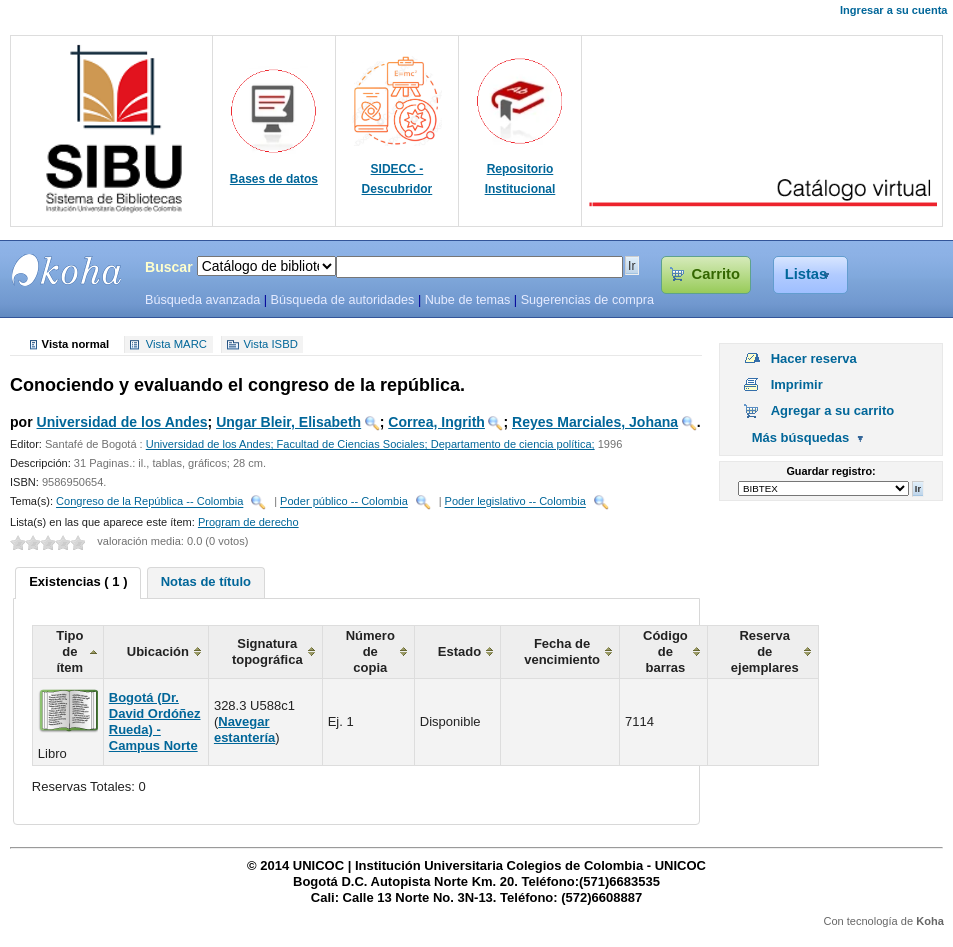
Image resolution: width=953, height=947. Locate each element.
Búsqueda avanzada (202, 300)
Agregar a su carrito (833, 410)
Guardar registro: (830, 471)
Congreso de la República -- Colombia (149, 502)
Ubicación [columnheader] (158, 651)
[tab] (78, 583)
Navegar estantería (244, 729)
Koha (930, 921)
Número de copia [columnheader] (370, 651)
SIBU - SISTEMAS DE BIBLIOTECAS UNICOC (67, 270)
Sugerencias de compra (587, 300)
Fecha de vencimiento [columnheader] (562, 651)
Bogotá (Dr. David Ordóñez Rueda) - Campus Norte (155, 721)
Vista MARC (176, 345)
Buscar (169, 267)
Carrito (716, 274)
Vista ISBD (270, 345)
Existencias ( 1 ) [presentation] (78, 581)
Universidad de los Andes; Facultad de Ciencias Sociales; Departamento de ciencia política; (370, 444)
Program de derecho (248, 522)
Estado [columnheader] (459, 651)
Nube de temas (468, 300)
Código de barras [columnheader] (665, 651)
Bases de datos (274, 179)
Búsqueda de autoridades (342, 300)
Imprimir (797, 384)
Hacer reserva (814, 358)
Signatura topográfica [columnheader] (267, 651)
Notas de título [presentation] (206, 581)
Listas (806, 274)
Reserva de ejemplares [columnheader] (765, 651)
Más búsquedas (801, 437)
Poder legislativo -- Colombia (515, 502)
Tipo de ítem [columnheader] (69, 651)
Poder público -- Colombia (344, 502)
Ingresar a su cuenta (893, 10)
